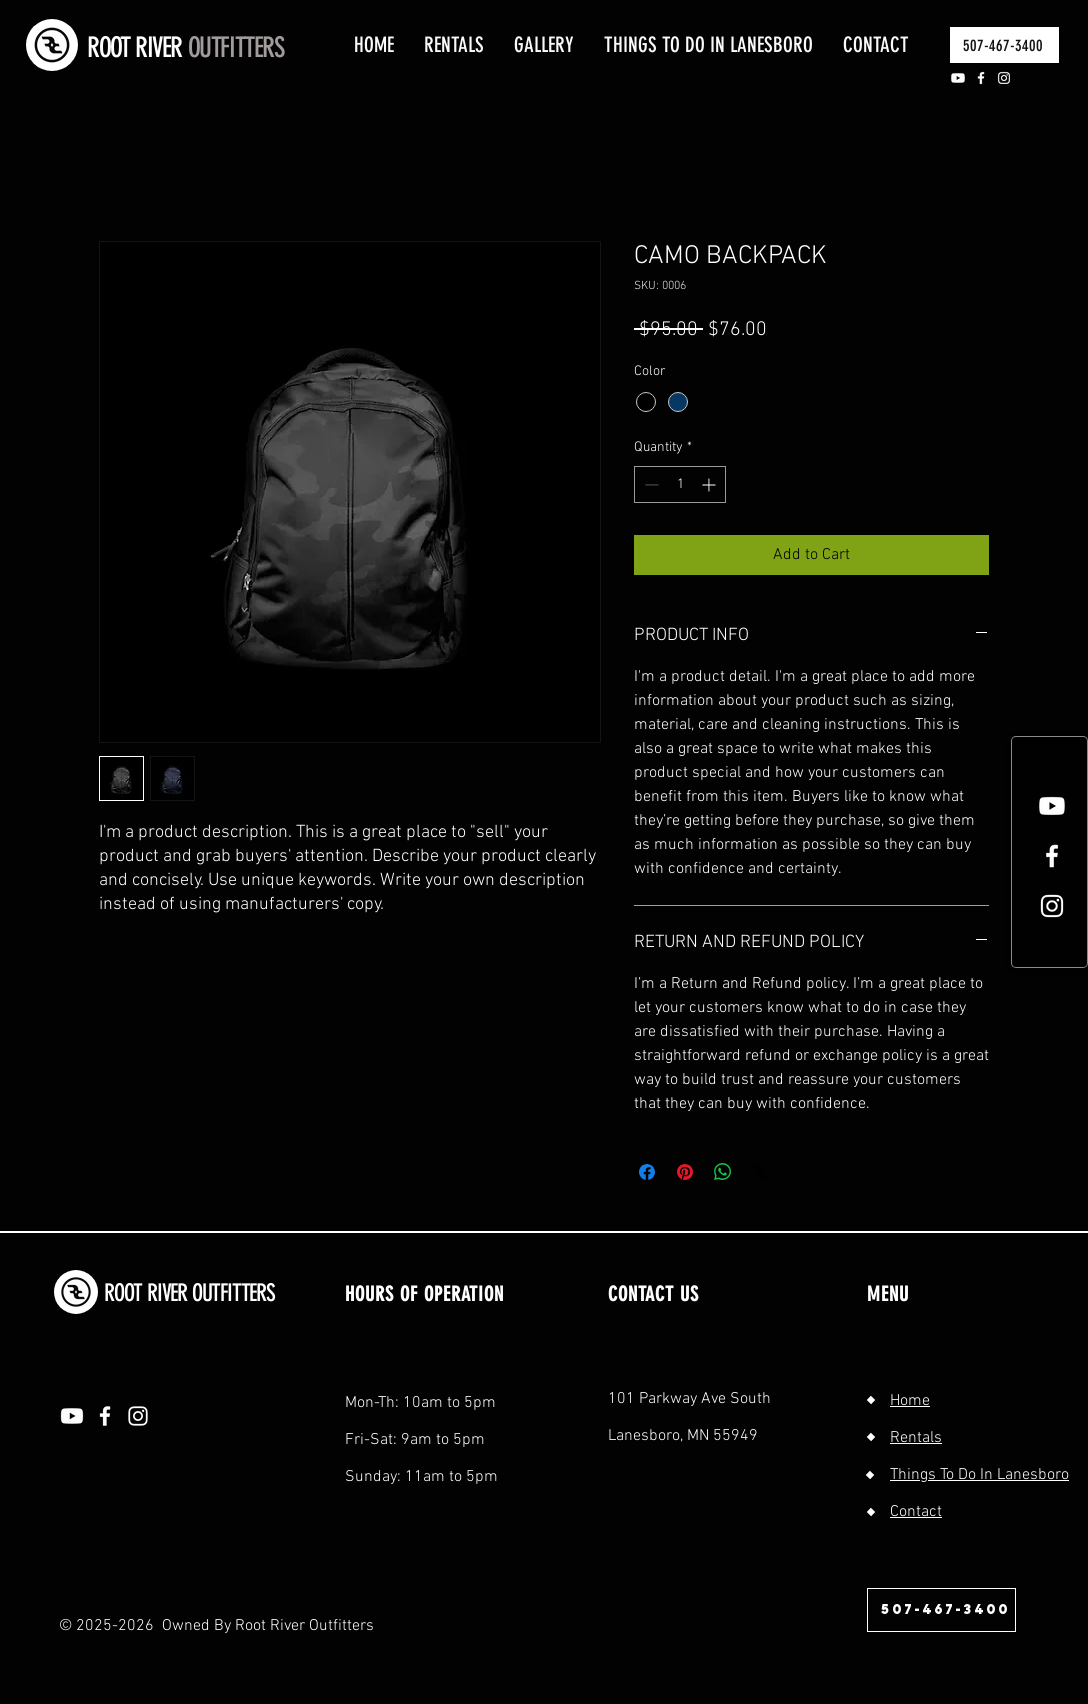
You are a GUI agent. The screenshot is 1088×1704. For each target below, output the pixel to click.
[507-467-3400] (1004, 45)
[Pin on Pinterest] (685, 1172)
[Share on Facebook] (647, 1172)
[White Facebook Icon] (1052, 856)
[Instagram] (1004, 78)
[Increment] (710, 484)
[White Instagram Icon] (1052, 906)
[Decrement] (649, 484)
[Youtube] (958, 78)
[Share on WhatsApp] (723, 1172)
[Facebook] (981, 78)
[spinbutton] (680, 484)
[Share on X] (761, 1172)
